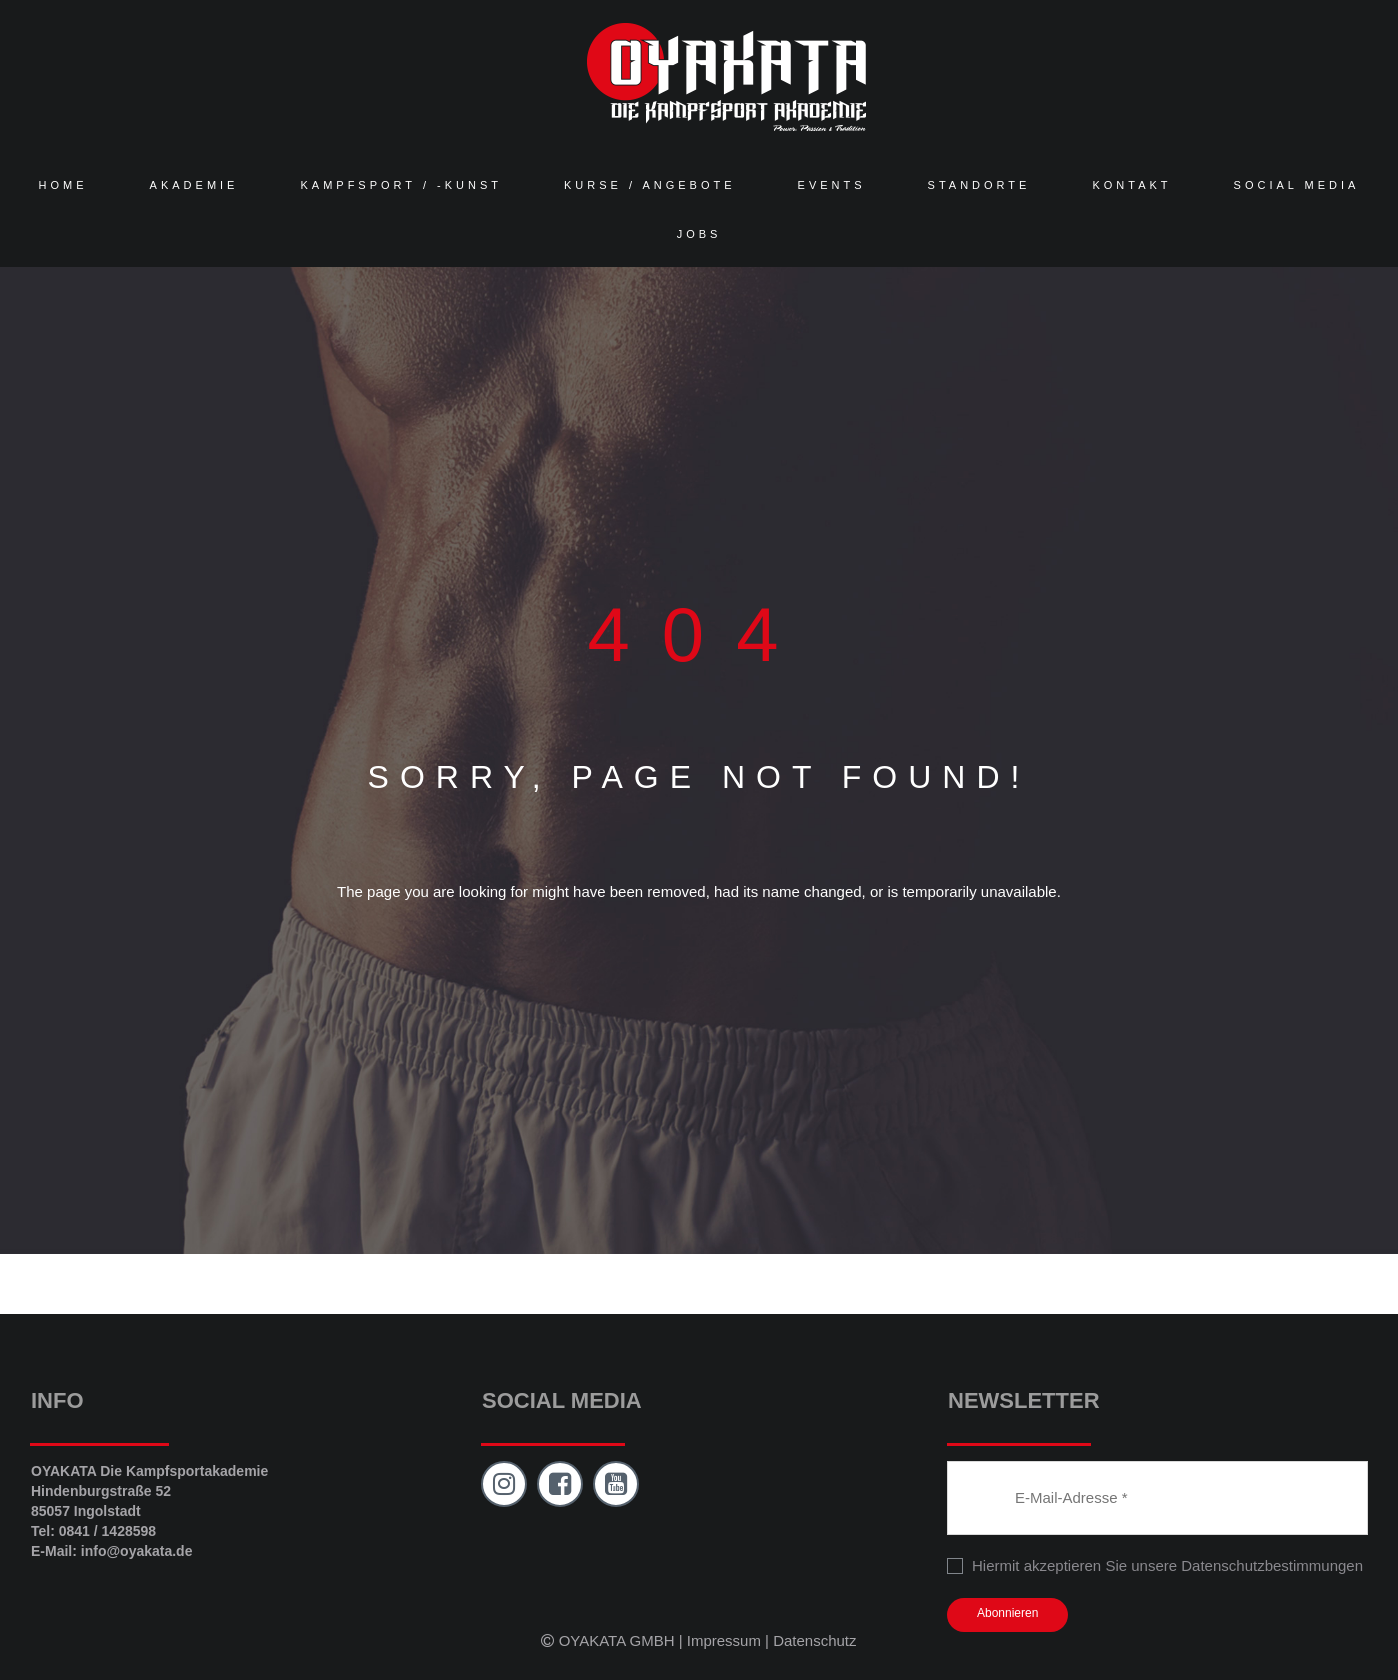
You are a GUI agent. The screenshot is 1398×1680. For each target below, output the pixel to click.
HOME (63, 185)
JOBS (699, 234)
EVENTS (832, 185)
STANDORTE (979, 185)
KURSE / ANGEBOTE (650, 185)
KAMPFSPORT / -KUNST (401, 185)
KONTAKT (1131, 185)
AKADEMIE (194, 185)
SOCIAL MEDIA (1297, 185)
